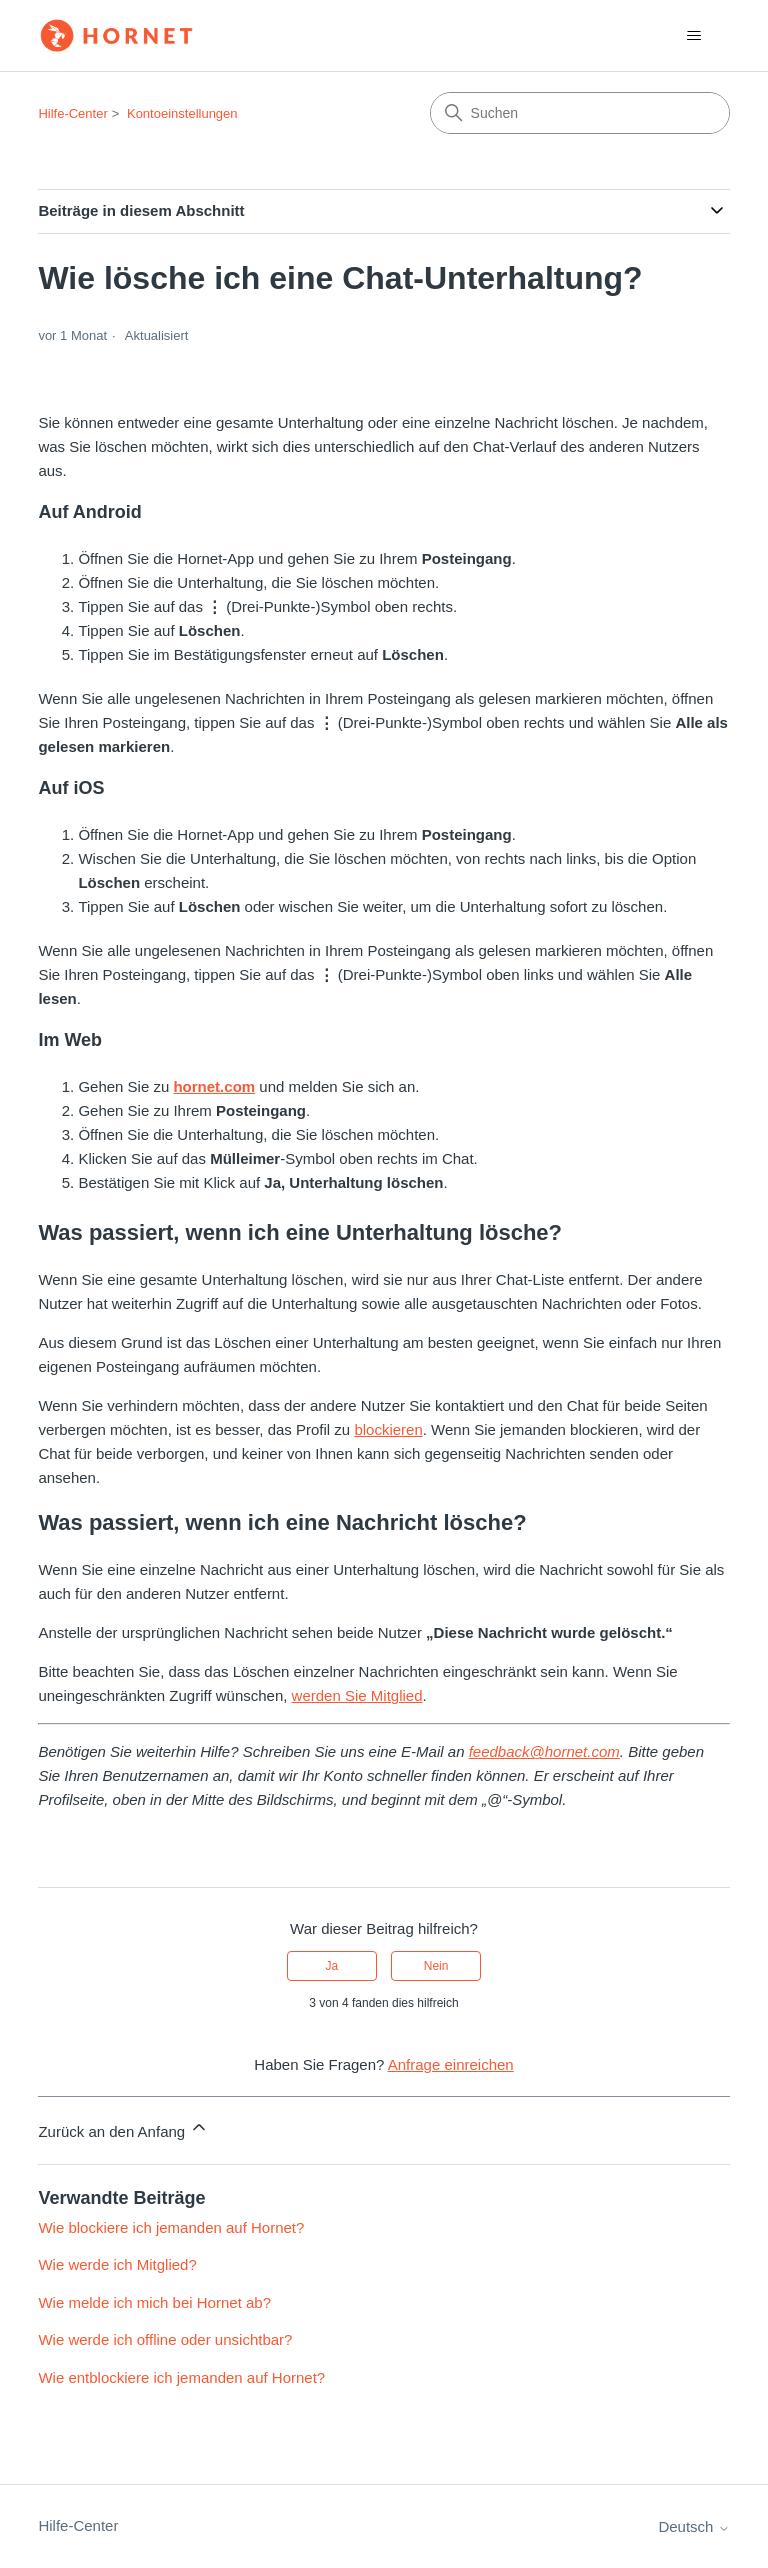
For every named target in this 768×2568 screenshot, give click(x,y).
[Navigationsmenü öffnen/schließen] (694, 36)
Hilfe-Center (72, 113)
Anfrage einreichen (451, 2064)
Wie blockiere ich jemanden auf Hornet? (171, 2227)
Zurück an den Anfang (123, 2128)
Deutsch (693, 2526)
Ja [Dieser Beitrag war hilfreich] (332, 1966)
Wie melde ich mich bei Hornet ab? (154, 2302)
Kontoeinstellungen (182, 113)
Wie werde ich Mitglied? (117, 2264)
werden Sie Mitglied (357, 1695)
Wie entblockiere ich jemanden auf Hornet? (181, 2377)
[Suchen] (580, 113)
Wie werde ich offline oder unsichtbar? (165, 2339)
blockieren (388, 1429)
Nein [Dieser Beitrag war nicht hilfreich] (436, 1966)
